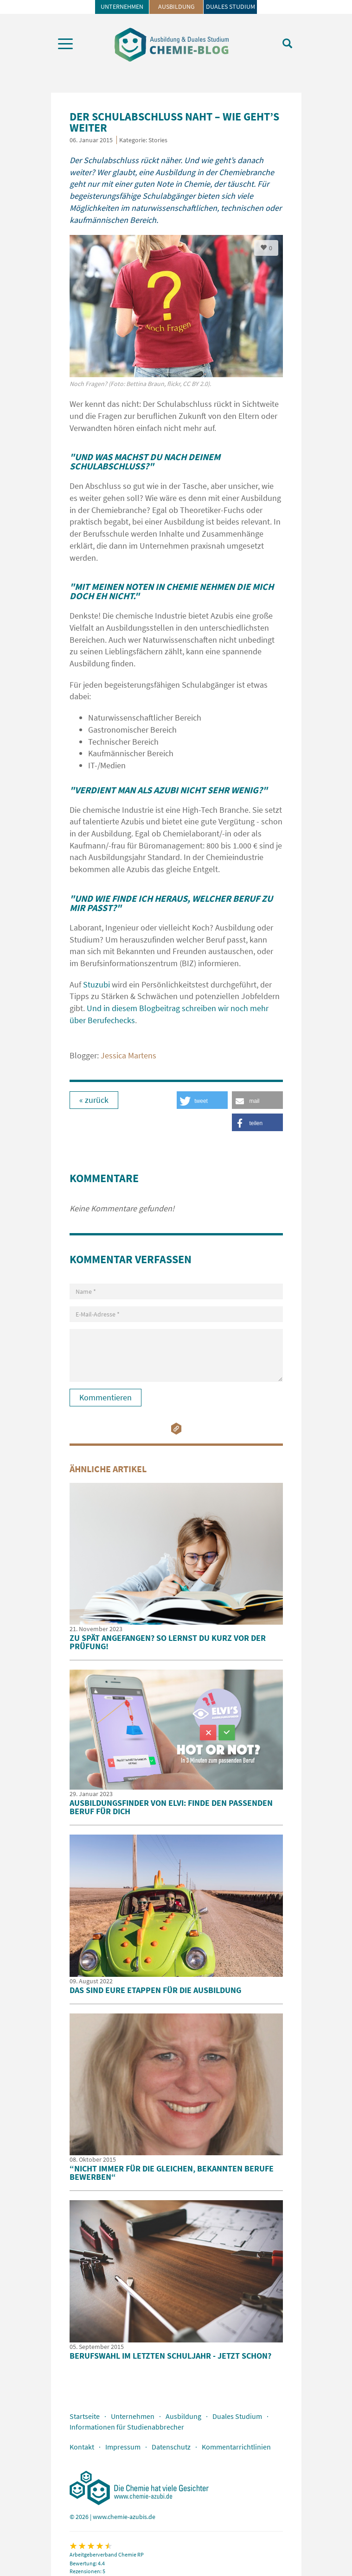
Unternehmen (122, 6)
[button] (257, 1100)
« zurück (94, 1100)
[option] (176, 316)
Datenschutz (171, 2446)
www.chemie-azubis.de (124, 2517)
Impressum (123, 2446)
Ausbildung (176, 6)
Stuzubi (97, 984)
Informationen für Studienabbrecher (127, 2426)
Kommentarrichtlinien (236, 2446)
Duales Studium (230, 6)
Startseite (85, 2416)
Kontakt (82, 2446)
